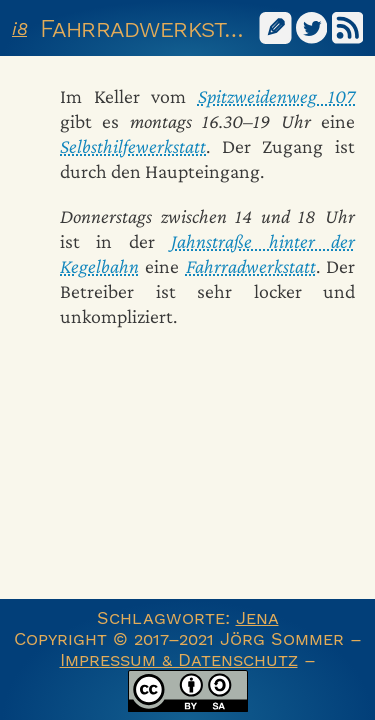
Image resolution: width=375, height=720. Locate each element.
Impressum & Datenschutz (179, 659)
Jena (257, 617)
